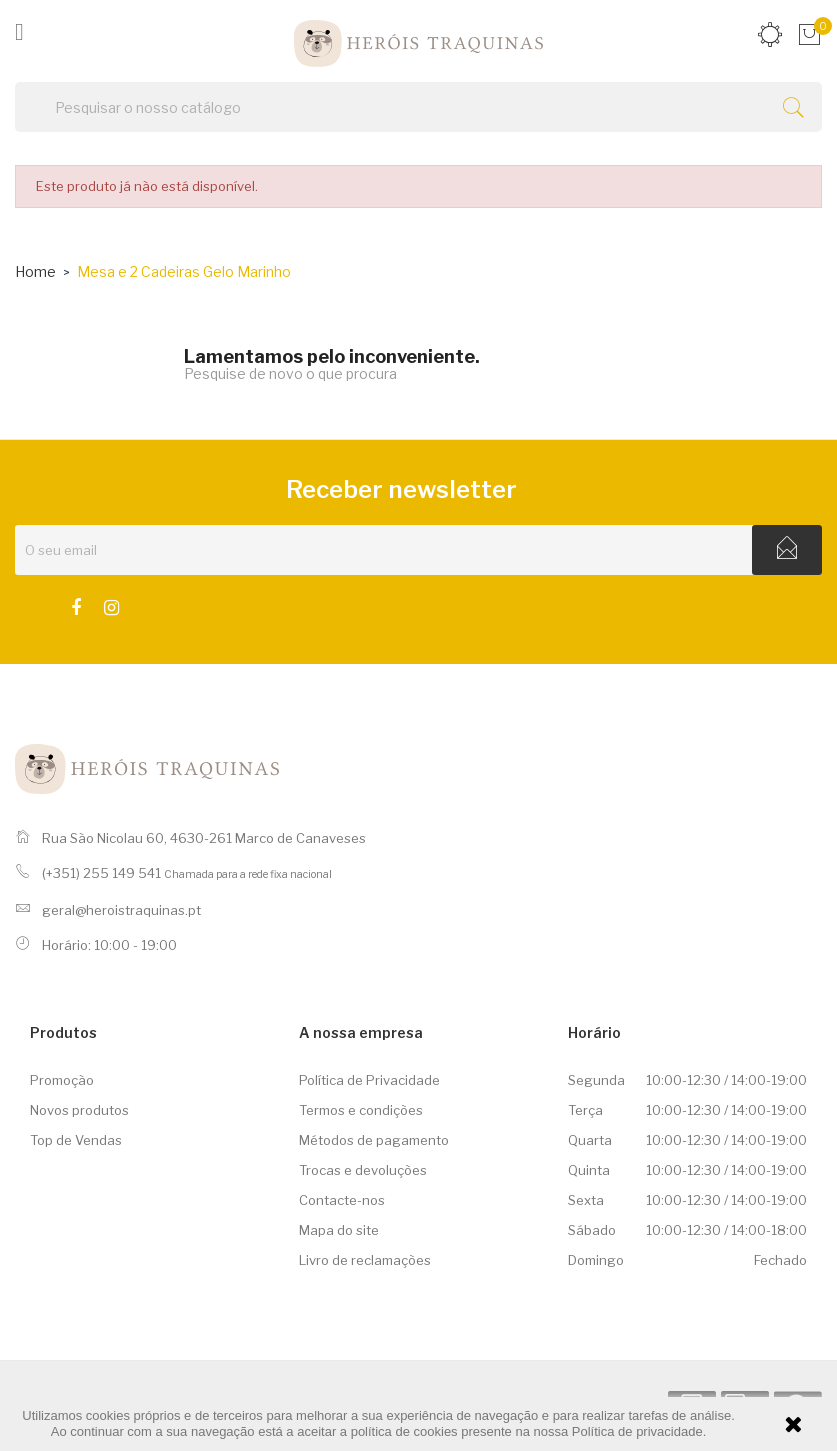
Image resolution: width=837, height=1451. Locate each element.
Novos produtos (79, 1110)
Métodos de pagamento (374, 1140)
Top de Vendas (76, 1140)
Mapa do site (339, 1230)
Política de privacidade (637, 1431)
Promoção (62, 1080)
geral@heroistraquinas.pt (121, 910)
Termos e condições (361, 1110)
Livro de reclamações (365, 1260)
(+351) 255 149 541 (101, 873)
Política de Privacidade (369, 1080)
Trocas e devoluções (363, 1170)
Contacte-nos (342, 1200)
